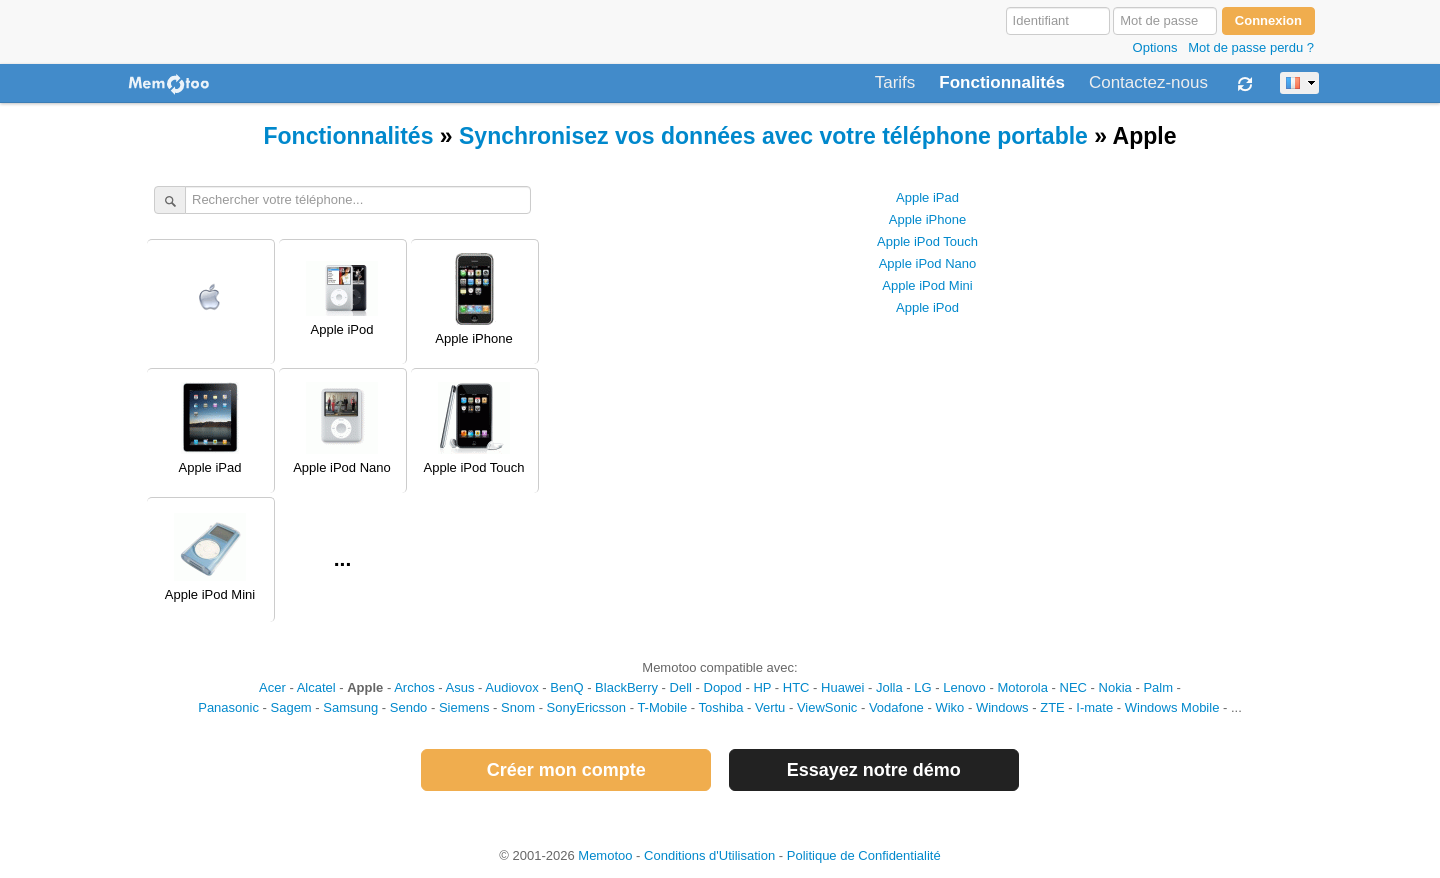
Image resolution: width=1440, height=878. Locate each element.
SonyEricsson (586, 707)
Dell (681, 687)
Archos (414, 687)
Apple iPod (927, 307)
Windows (1002, 707)
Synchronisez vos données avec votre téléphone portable (773, 136)
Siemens (464, 707)
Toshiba (721, 707)
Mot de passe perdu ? (1251, 47)
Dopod (723, 687)
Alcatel (316, 687)
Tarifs (895, 83)
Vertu (770, 707)
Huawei (842, 687)
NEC (1073, 687)
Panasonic (228, 707)
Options (1155, 47)
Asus (460, 687)
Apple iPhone (927, 219)
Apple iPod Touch (927, 241)
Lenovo (964, 687)
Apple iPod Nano (928, 263)
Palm (1158, 687)
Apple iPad (927, 197)
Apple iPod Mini (927, 285)
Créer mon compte (566, 770)
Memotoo (605, 855)
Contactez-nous (1148, 83)
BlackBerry (626, 687)
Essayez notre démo (874, 770)
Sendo (409, 707)
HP (762, 687)
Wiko (949, 707)
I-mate (1094, 707)
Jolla (889, 687)
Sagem (291, 707)
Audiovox (511, 687)
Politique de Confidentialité (864, 855)
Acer (272, 687)
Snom (518, 707)
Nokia (1115, 687)
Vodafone (896, 707)
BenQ (566, 687)
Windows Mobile (1172, 707)
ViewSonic (827, 707)
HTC (796, 687)
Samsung (350, 707)
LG (922, 687)
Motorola (1022, 687)
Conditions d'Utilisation (709, 855)
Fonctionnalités (1002, 83)
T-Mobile (662, 707)
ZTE (1052, 707)
